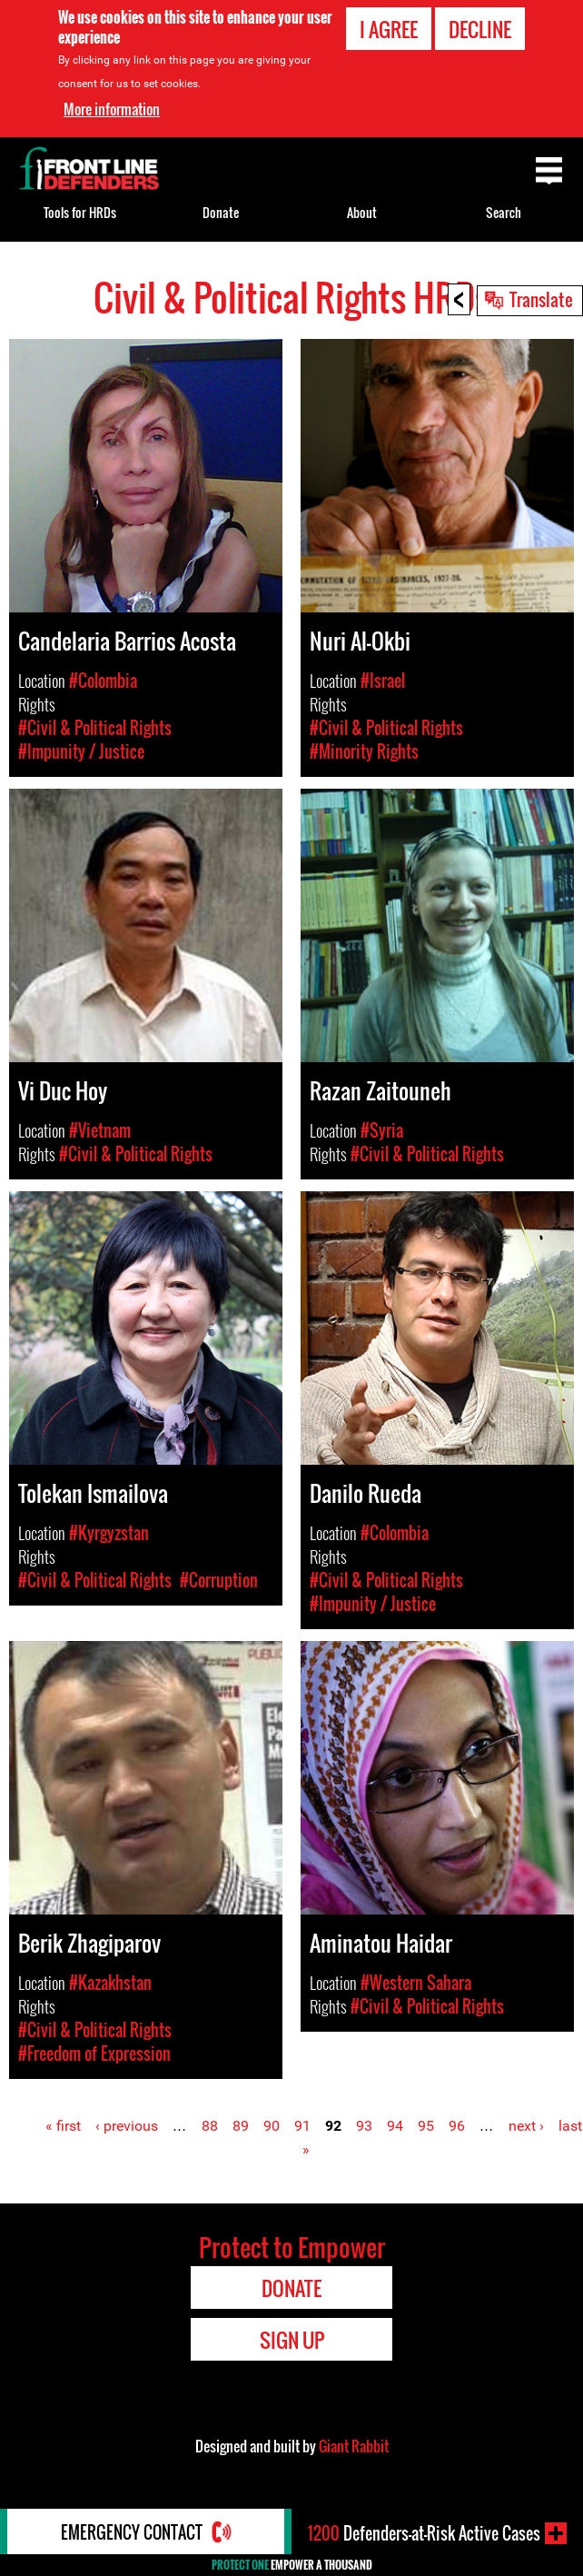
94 (395, 2125)
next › (526, 2125)
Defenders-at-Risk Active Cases (424, 2533)
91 (302, 2125)
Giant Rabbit (354, 2446)
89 (240, 2125)
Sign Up (292, 2339)
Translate (541, 299)
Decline (480, 29)
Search (503, 212)
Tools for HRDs (80, 212)
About (362, 212)
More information (112, 109)
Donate (221, 212)
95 (426, 2125)
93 (364, 2125)
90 (271, 2125)
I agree (389, 29)
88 (210, 2125)
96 (457, 2125)
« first (63, 2125)
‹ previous (126, 2125)
